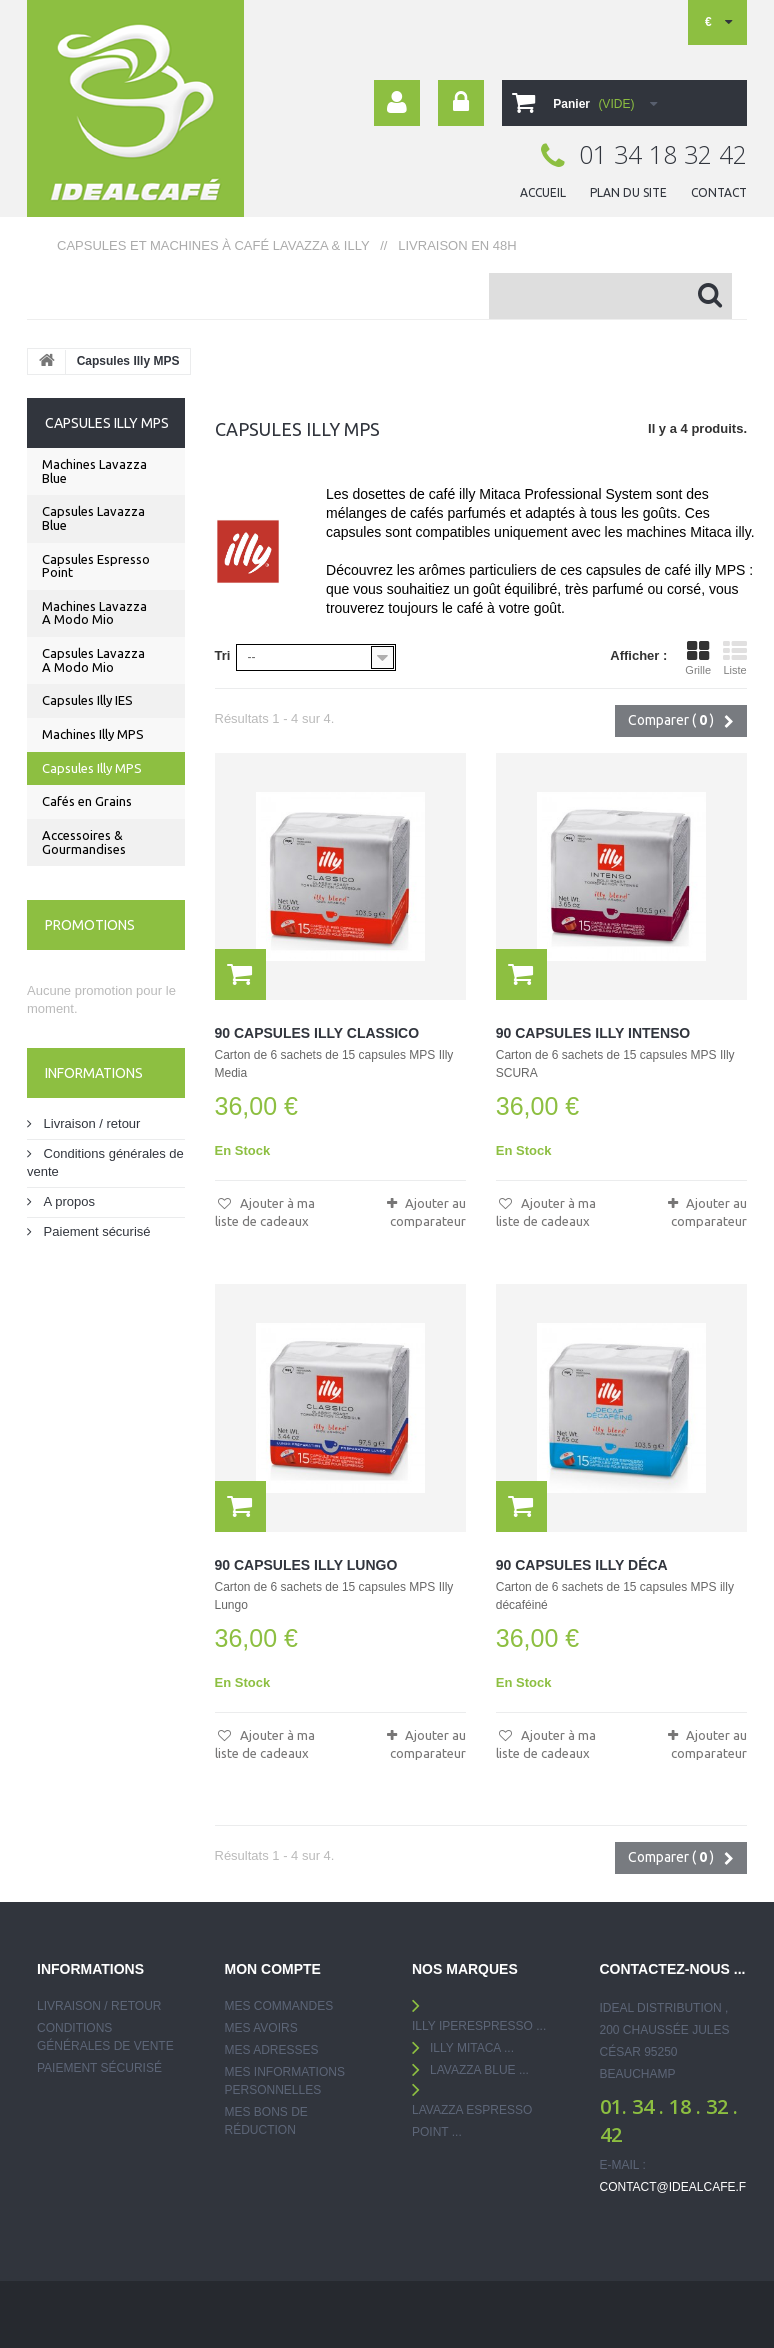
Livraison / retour (90, 1123)
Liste (735, 658)
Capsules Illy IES (87, 700)
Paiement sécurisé (95, 1231)
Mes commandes (279, 2006)
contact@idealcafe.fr (677, 2187)
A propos (67, 1201)
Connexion (461, 103)
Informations (94, 1073)
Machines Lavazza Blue (94, 471)
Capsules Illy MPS (92, 768)
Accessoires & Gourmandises (84, 842)
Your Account (397, 103)
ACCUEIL (543, 192)
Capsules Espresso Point (96, 566)
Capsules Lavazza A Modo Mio (93, 660)
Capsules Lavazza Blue (93, 518)
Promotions (90, 925)
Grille (698, 658)
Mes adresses (272, 2050)
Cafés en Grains (87, 801)
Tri (223, 655)
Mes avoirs (261, 2028)
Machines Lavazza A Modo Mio (94, 613)
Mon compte (273, 1969)
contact (719, 192)
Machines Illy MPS (93, 734)
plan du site (628, 192)
